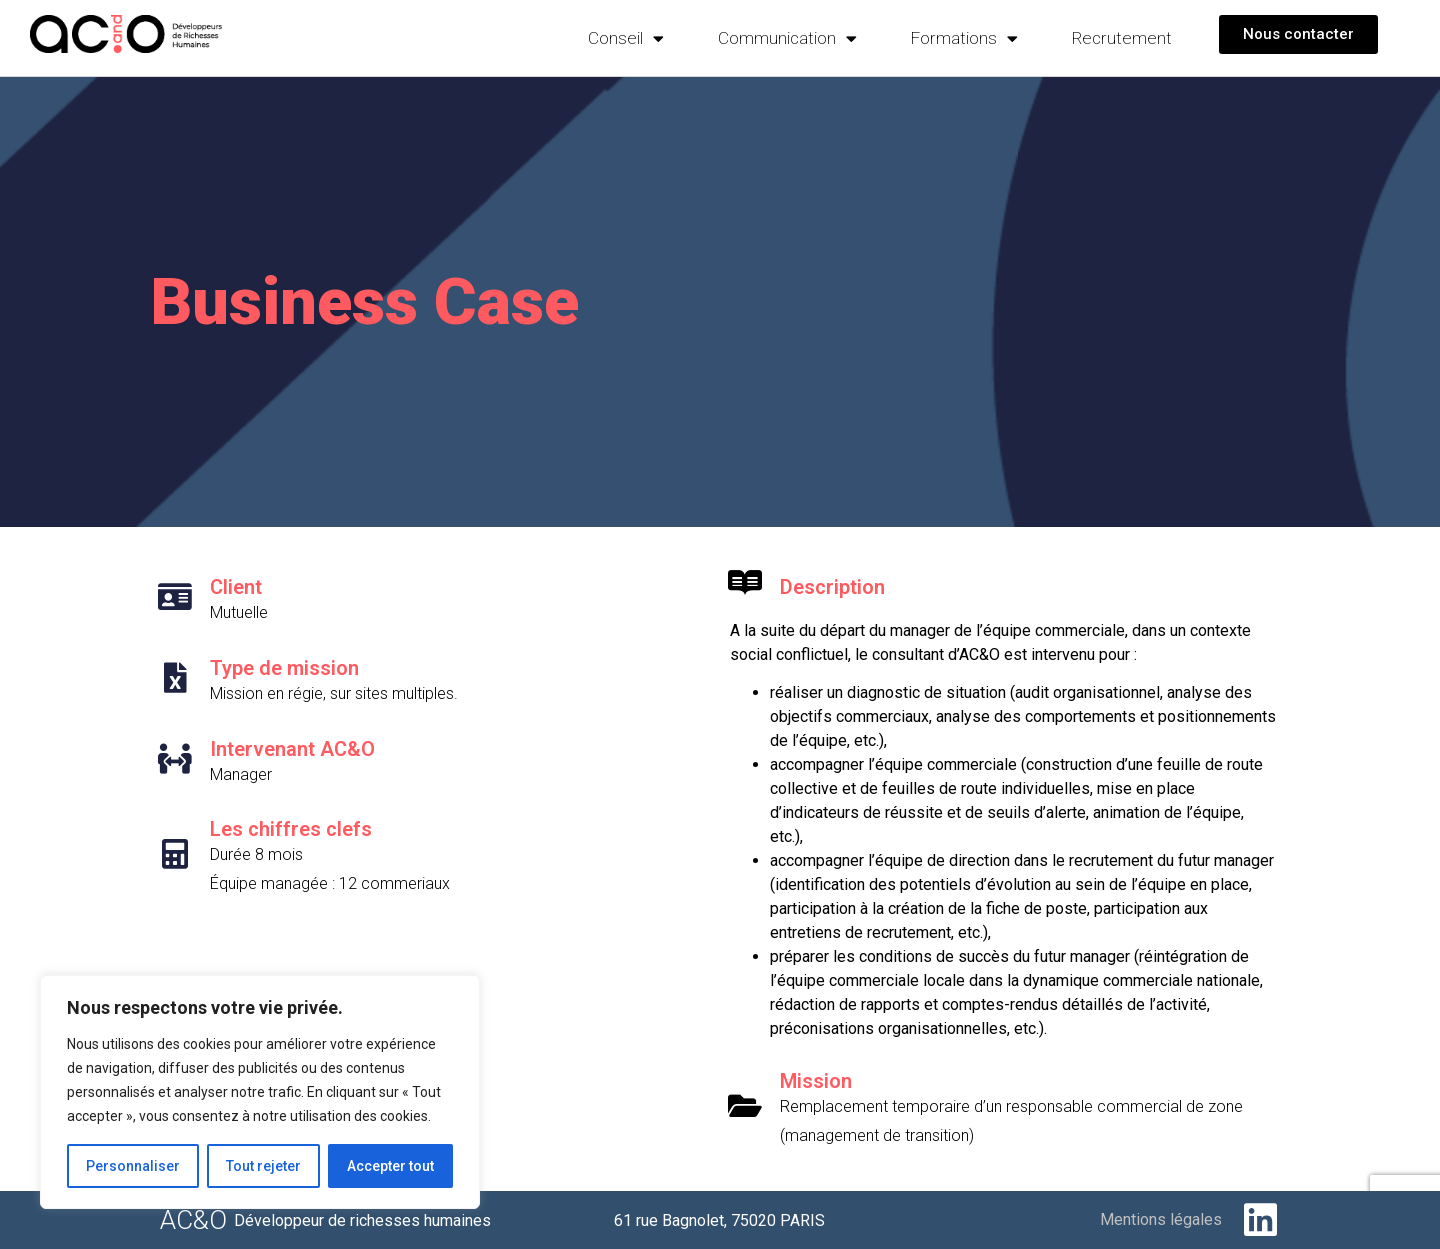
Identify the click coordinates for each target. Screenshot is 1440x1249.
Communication (787, 38)
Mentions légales (1161, 1219)
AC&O (193, 1220)
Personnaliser (133, 1166)
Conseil (626, 38)
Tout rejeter (263, 1166)
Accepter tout (390, 1166)
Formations (964, 38)
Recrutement (1122, 38)
